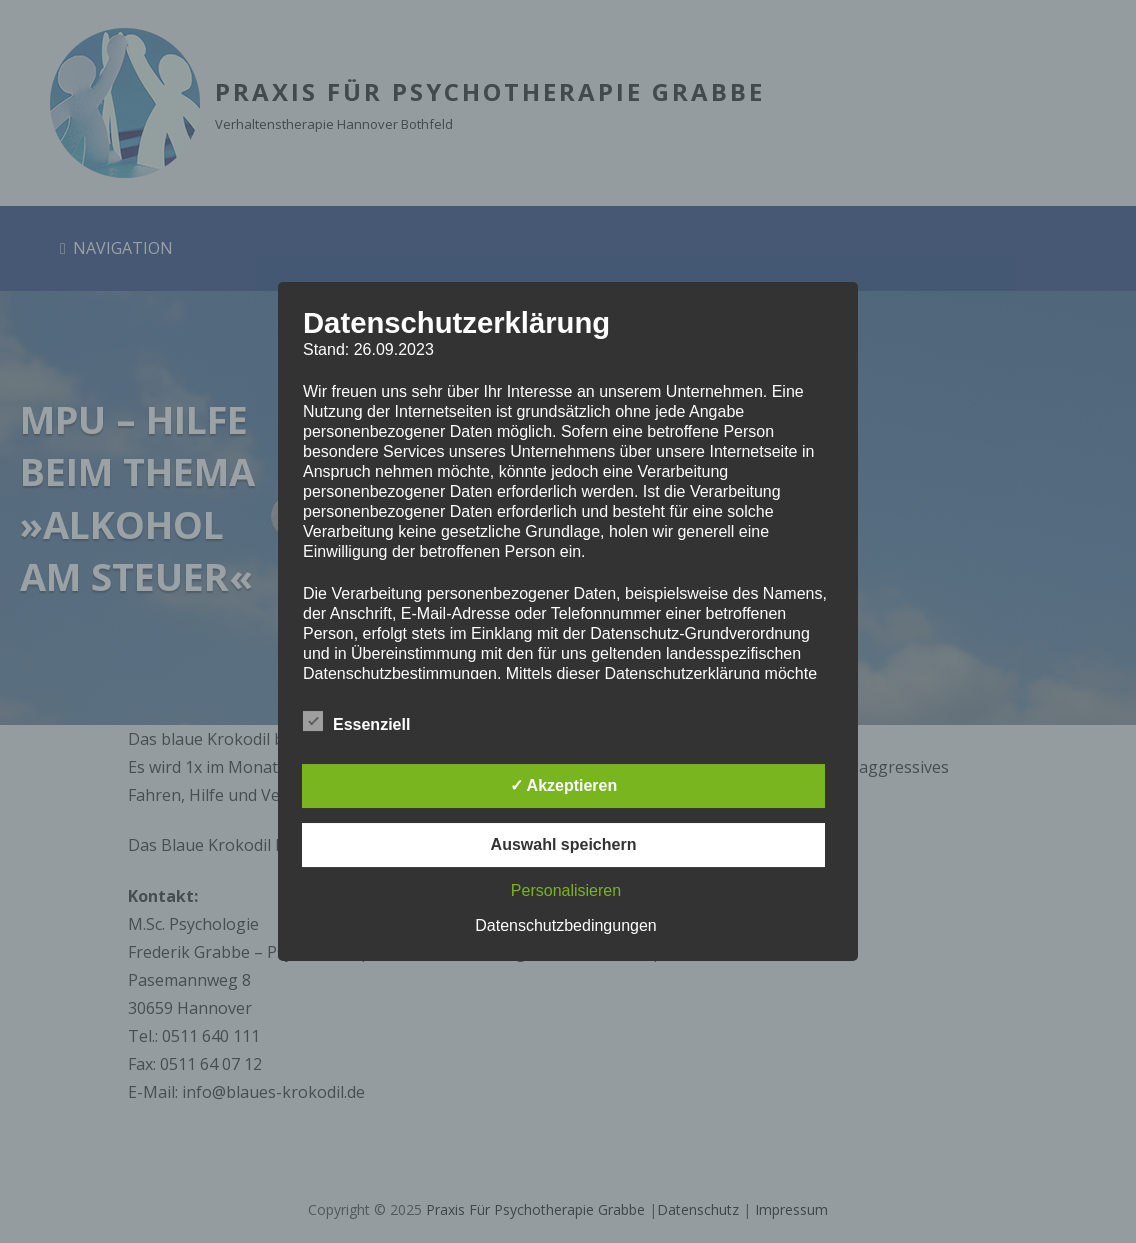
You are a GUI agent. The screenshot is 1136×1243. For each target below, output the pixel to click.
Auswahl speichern (564, 844)
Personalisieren (566, 890)
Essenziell (356, 721)
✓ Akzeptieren (564, 785)
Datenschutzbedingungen (565, 925)
